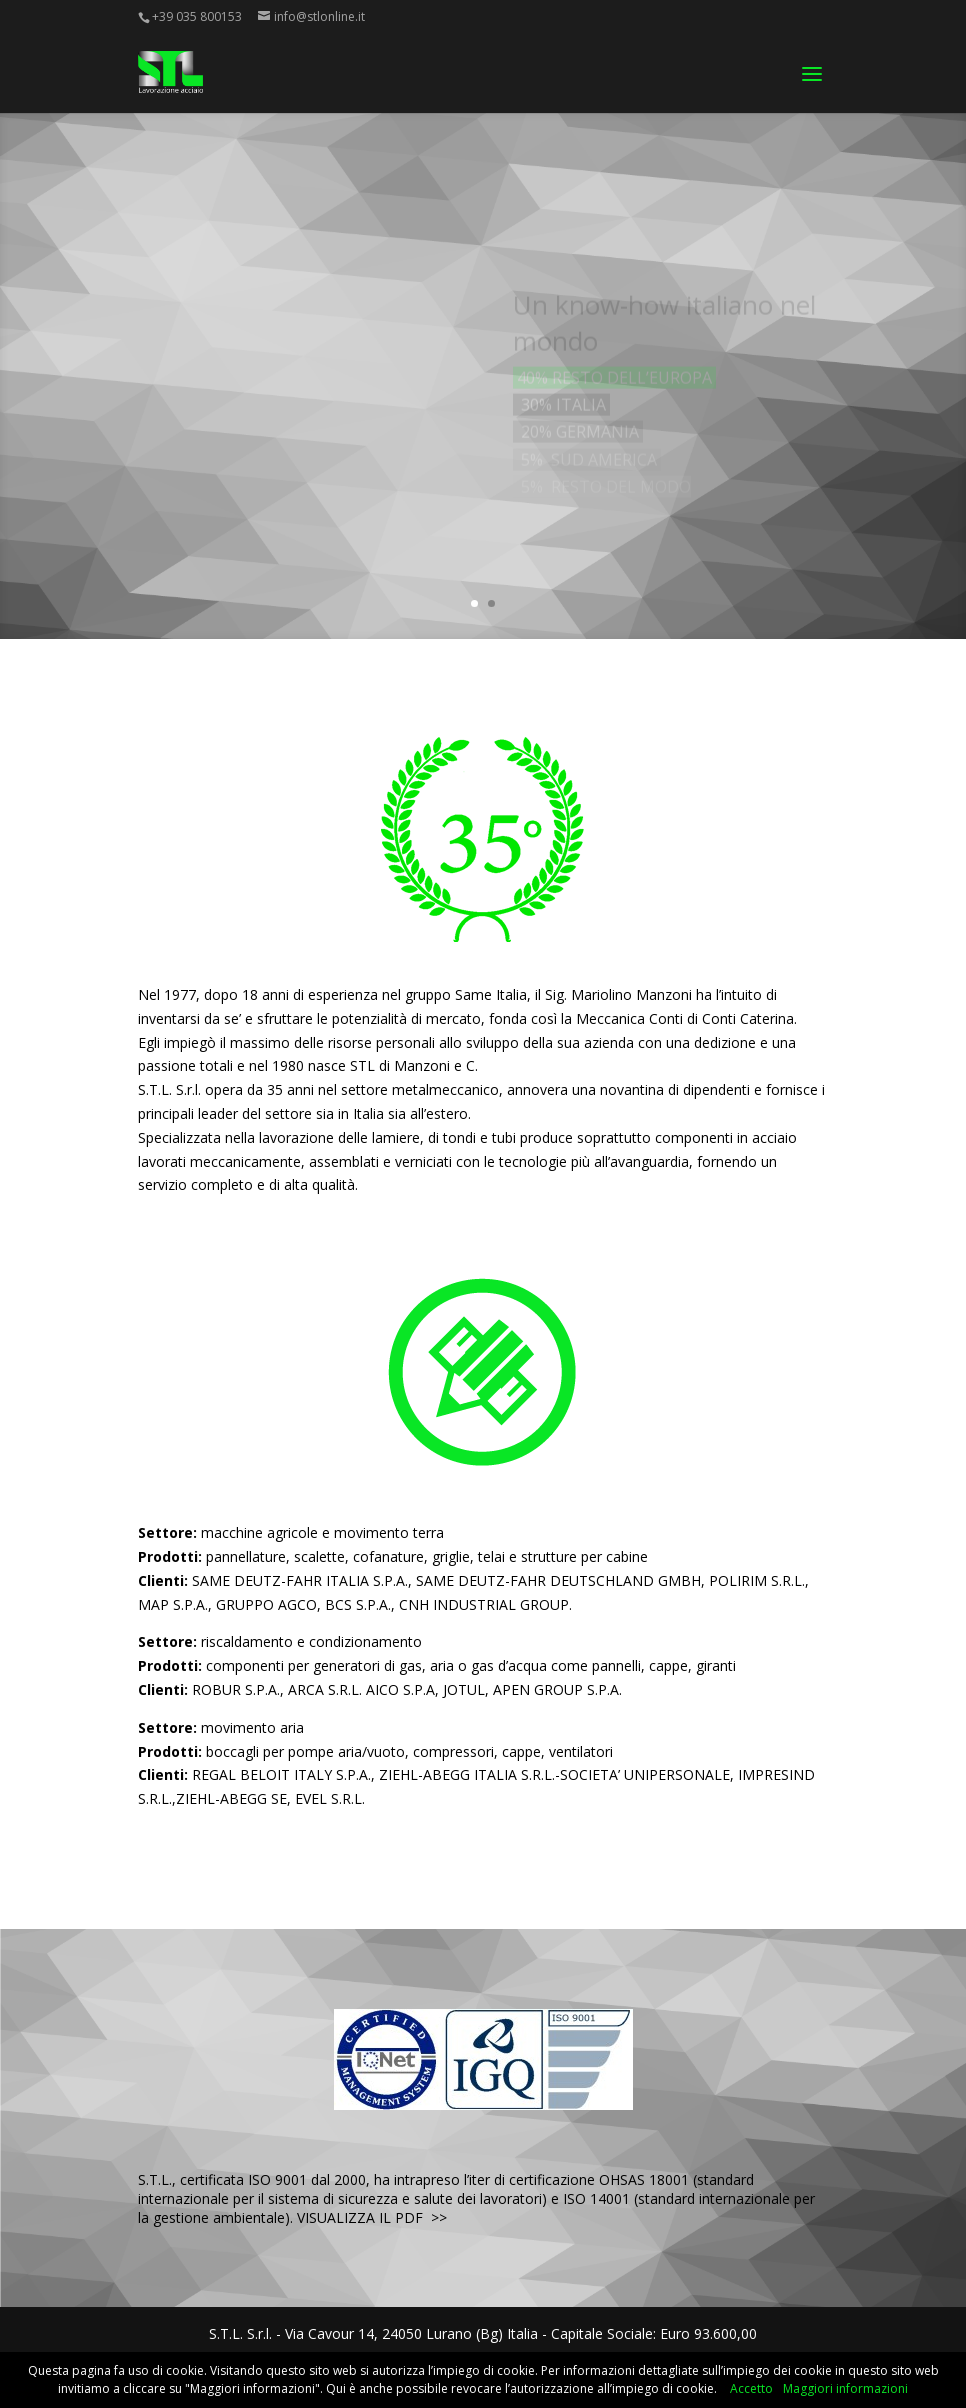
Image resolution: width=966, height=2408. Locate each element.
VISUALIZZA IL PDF (360, 2217)
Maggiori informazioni (845, 2388)
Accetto (751, 2388)
